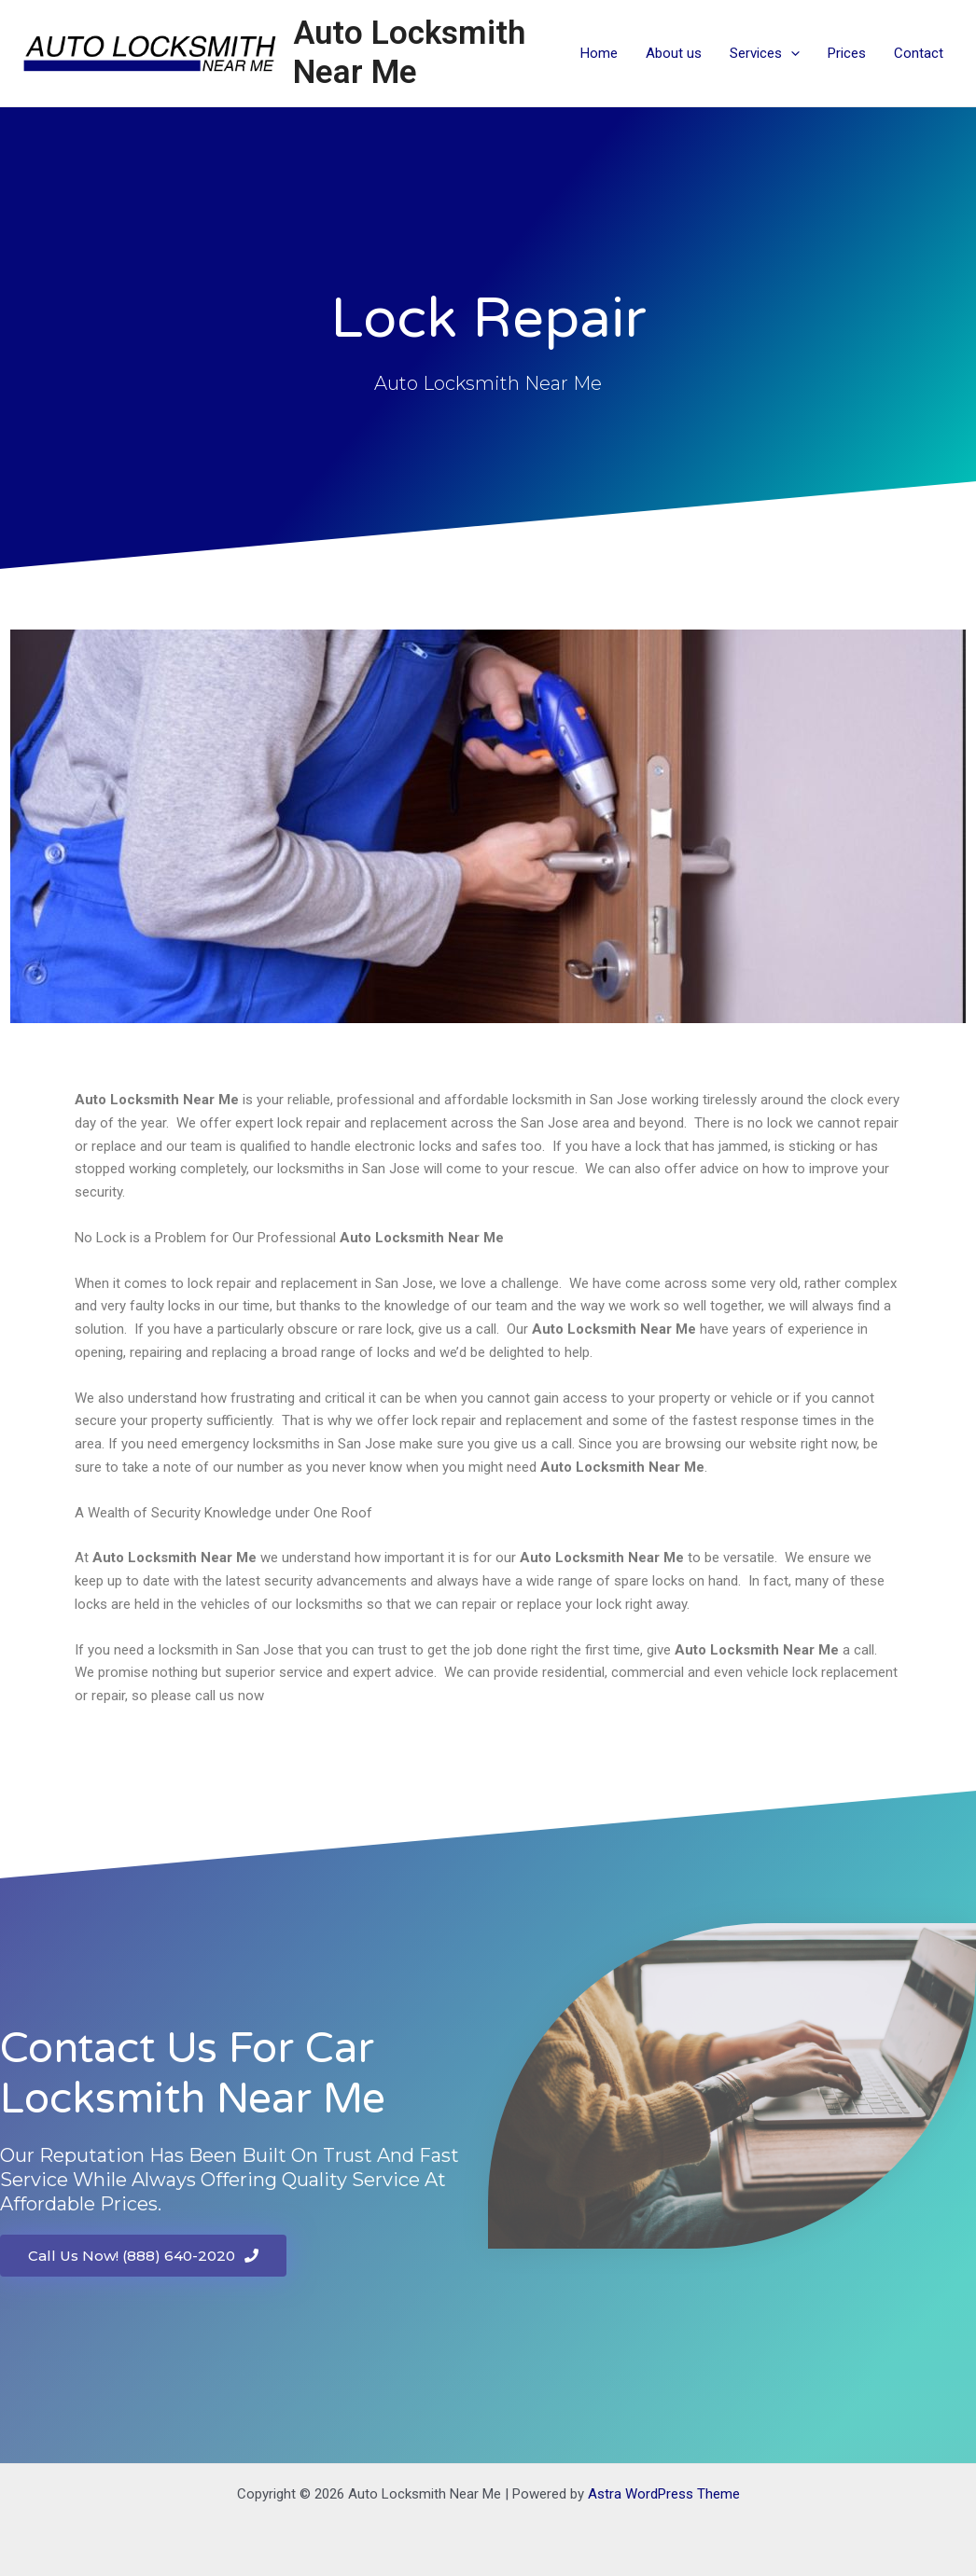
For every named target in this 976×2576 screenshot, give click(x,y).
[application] (791, 53)
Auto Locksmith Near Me (409, 52)
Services (765, 53)
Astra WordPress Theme (664, 2494)
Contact (918, 53)
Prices (847, 53)
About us (674, 53)
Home (599, 53)
